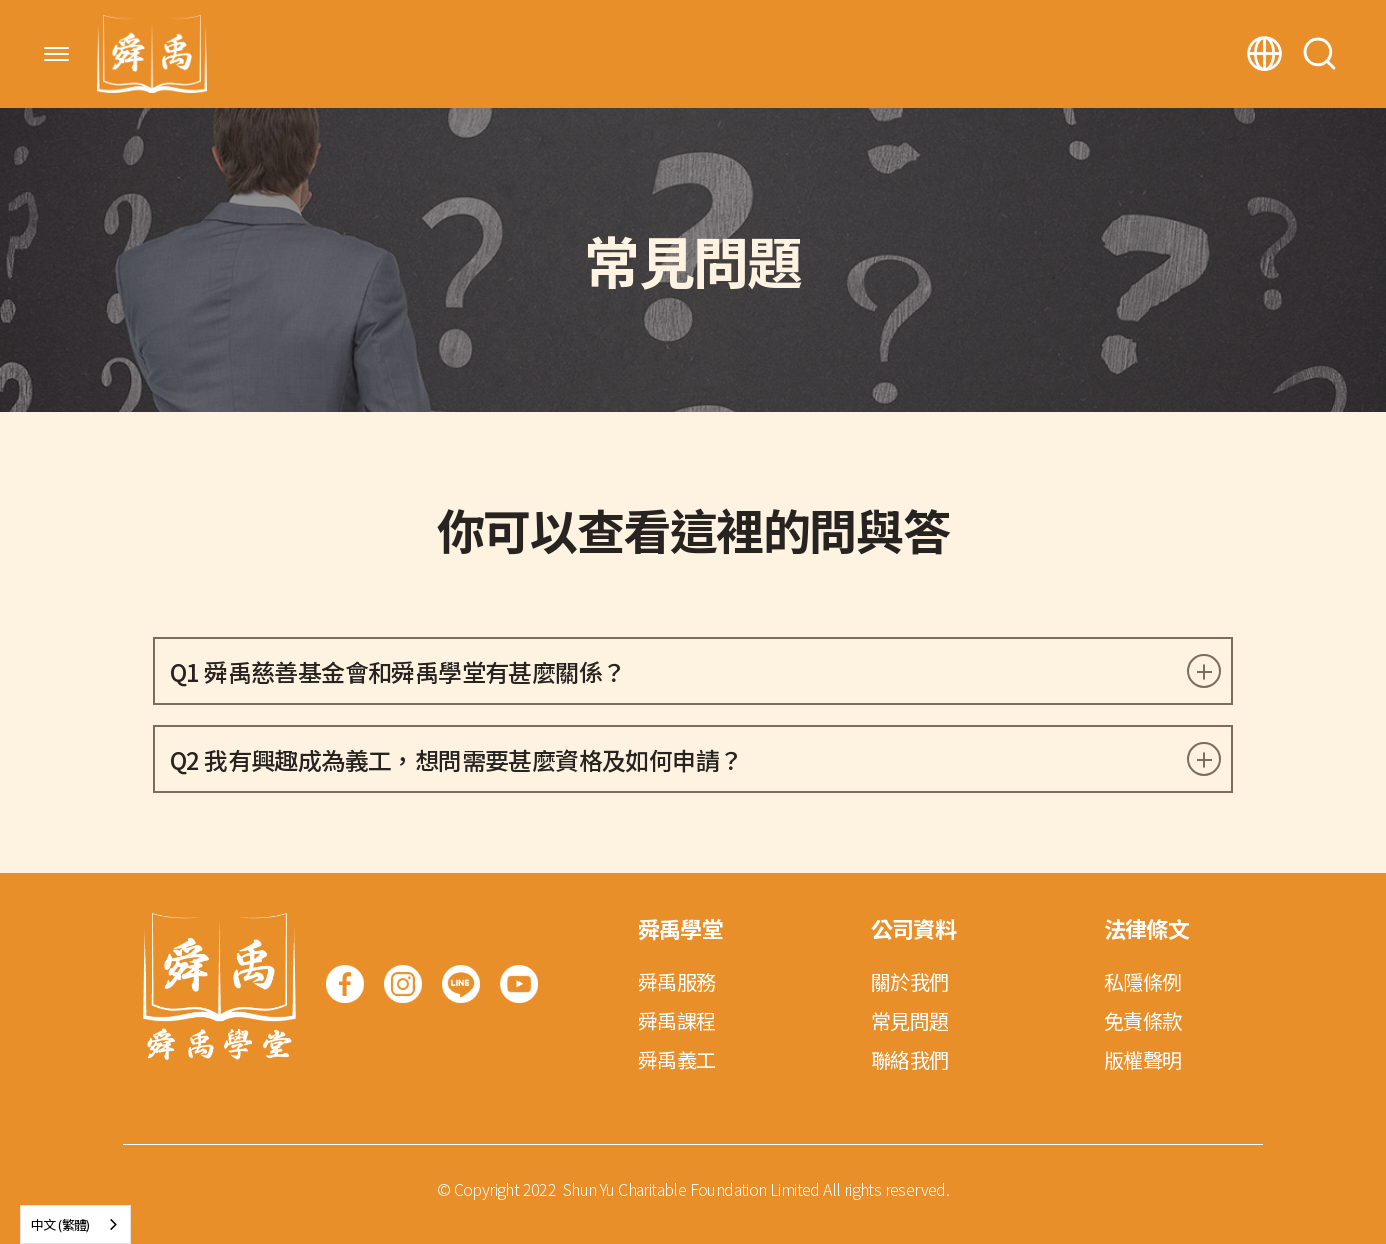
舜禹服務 (677, 981)
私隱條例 (1143, 981)
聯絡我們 (910, 1059)
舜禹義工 (677, 1059)
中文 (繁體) (60, 1224)
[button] (56, 54)
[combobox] (75, 1224)
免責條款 (1143, 1020)
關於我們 (910, 981)
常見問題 (910, 1020)
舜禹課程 (677, 1020)
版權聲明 (1143, 1059)
